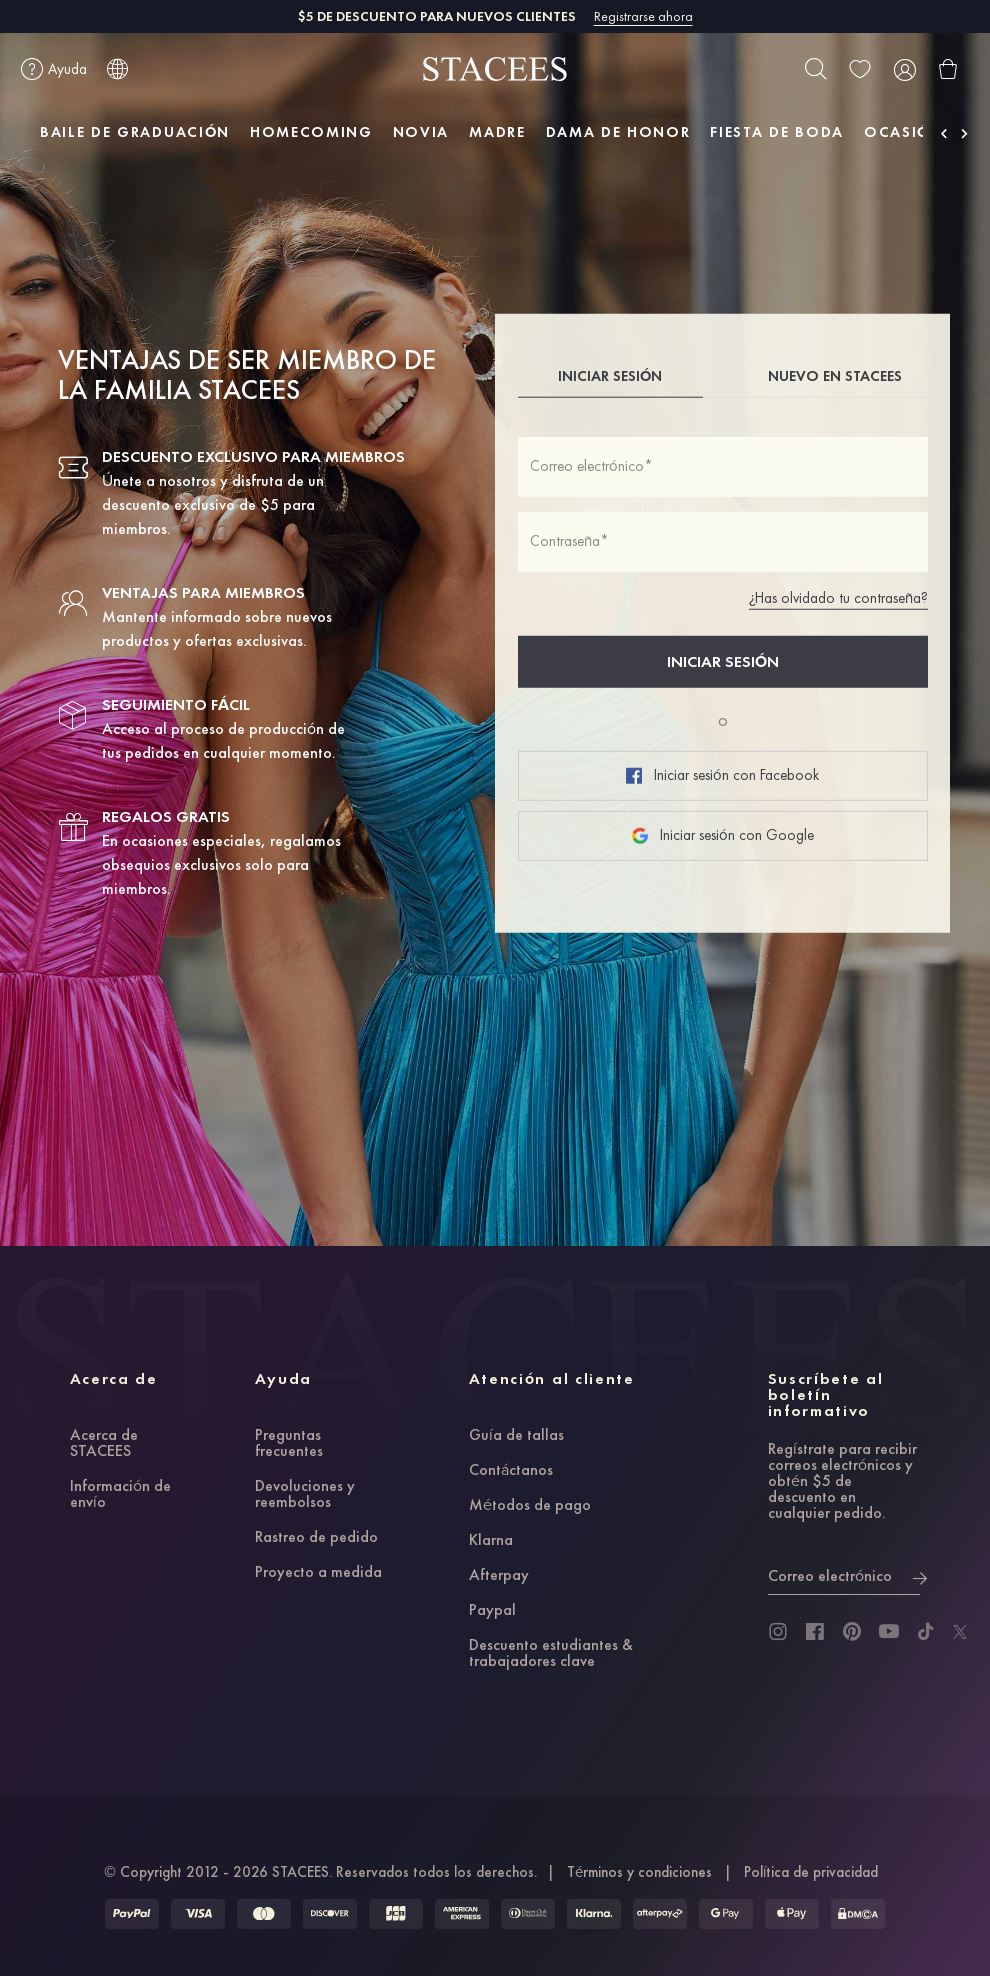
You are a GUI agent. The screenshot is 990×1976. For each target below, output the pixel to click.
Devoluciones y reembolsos (305, 1495)
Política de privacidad (811, 1872)
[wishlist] (860, 69)
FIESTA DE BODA (777, 132)
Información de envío (120, 1495)
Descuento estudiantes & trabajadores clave (551, 1654)
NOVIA (421, 132)
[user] (904, 69)
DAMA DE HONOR (618, 132)
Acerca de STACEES (104, 1444)
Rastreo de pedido (316, 1538)
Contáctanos (511, 1471)
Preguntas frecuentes (289, 1444)
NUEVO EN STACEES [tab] (835, 376)
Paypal (492, 1611)
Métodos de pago (530, 1506)
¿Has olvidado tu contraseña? (838, 598)
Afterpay (499, 1576)
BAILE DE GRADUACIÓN (135, 132)
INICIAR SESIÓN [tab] (610, 376)
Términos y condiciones (639, 1872)
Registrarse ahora (643, 16)
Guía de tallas (516, 1436)
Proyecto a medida (318, 1573)
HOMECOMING (311, 132)
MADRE (497, 132)
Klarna (491, 1541)
